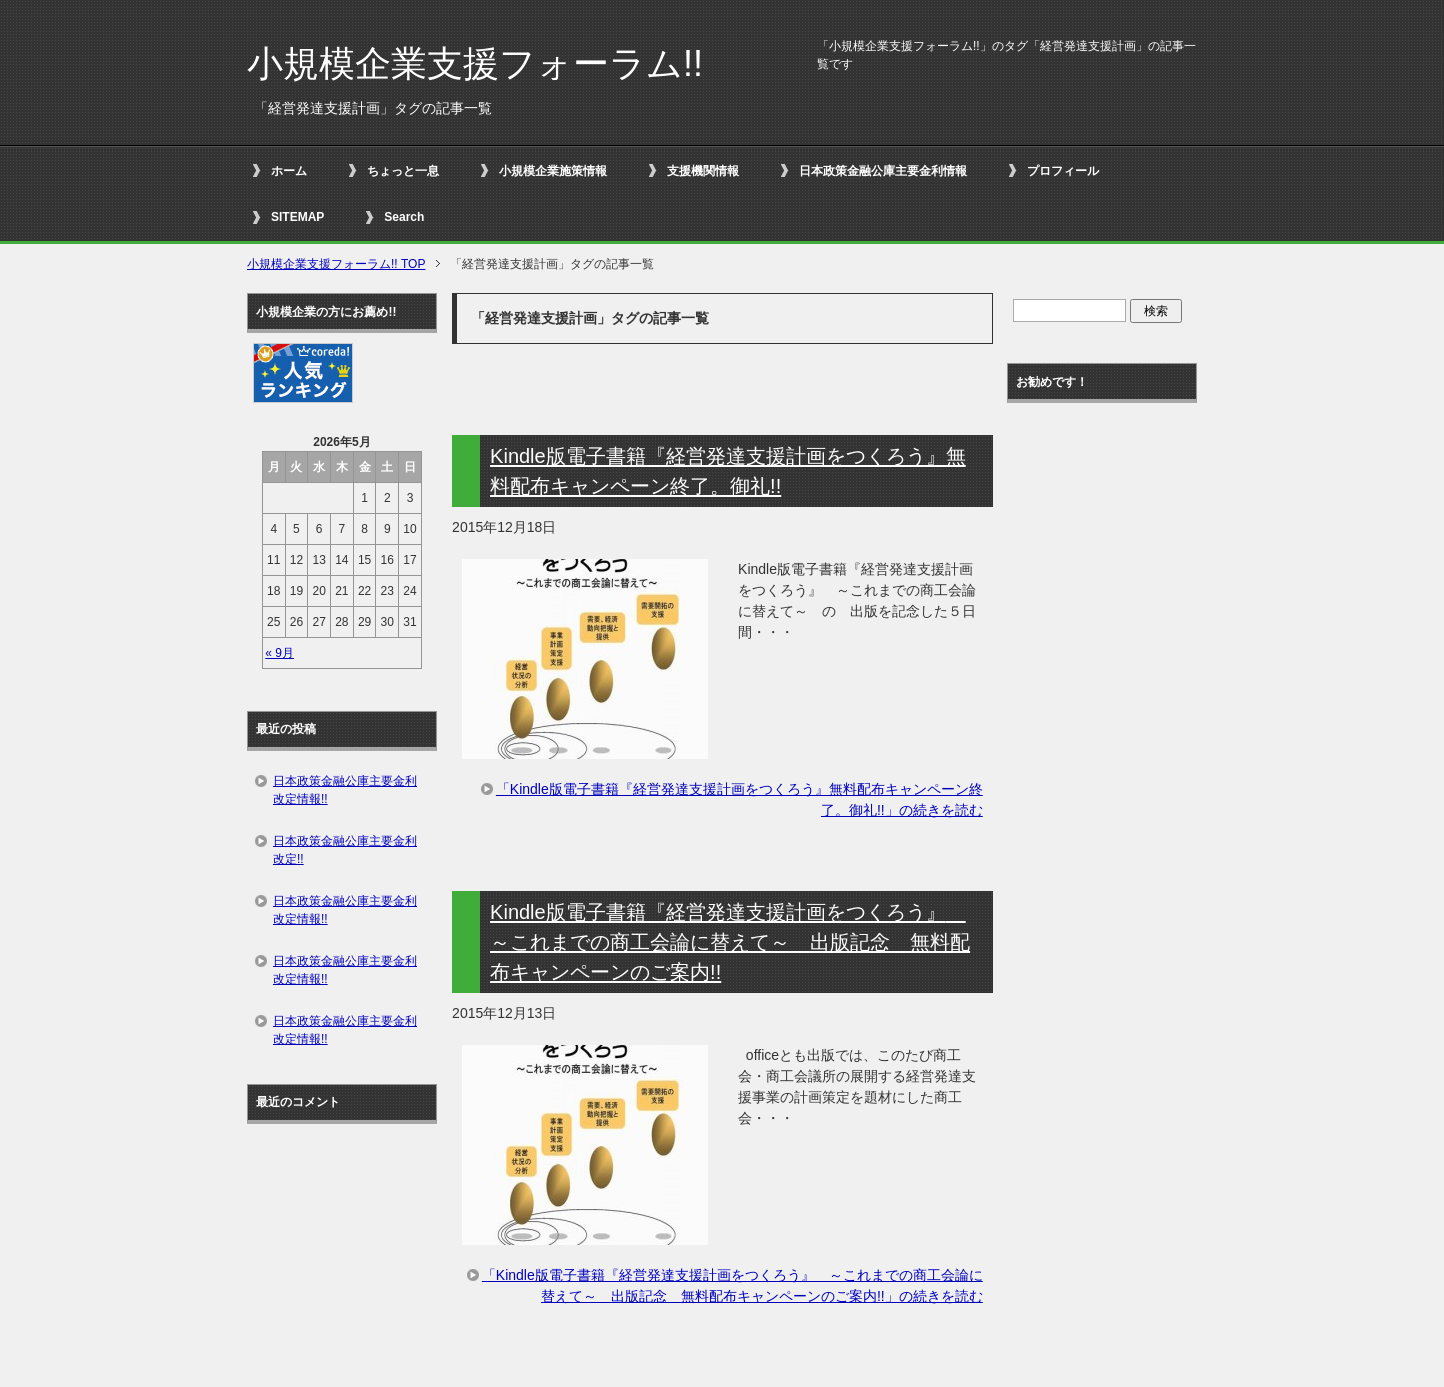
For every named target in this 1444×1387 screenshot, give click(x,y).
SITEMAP (297, 217)
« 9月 (279, 653)
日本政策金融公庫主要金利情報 (883, 171)
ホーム (289, 171)
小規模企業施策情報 (553, 171)
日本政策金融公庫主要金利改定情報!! (345, 790)
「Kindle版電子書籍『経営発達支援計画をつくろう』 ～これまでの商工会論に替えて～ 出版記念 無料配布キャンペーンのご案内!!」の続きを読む (732, 1285)
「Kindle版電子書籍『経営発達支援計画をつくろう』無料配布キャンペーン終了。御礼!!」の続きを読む (739, 799)
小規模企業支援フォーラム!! (475, 63)
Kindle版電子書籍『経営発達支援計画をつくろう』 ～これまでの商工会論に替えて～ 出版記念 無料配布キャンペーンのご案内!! (730, 942)
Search (404, 217)
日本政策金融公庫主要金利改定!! (345, 850)
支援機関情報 (703, 171)
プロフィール (1063, 171)
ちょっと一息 (403, 171)
